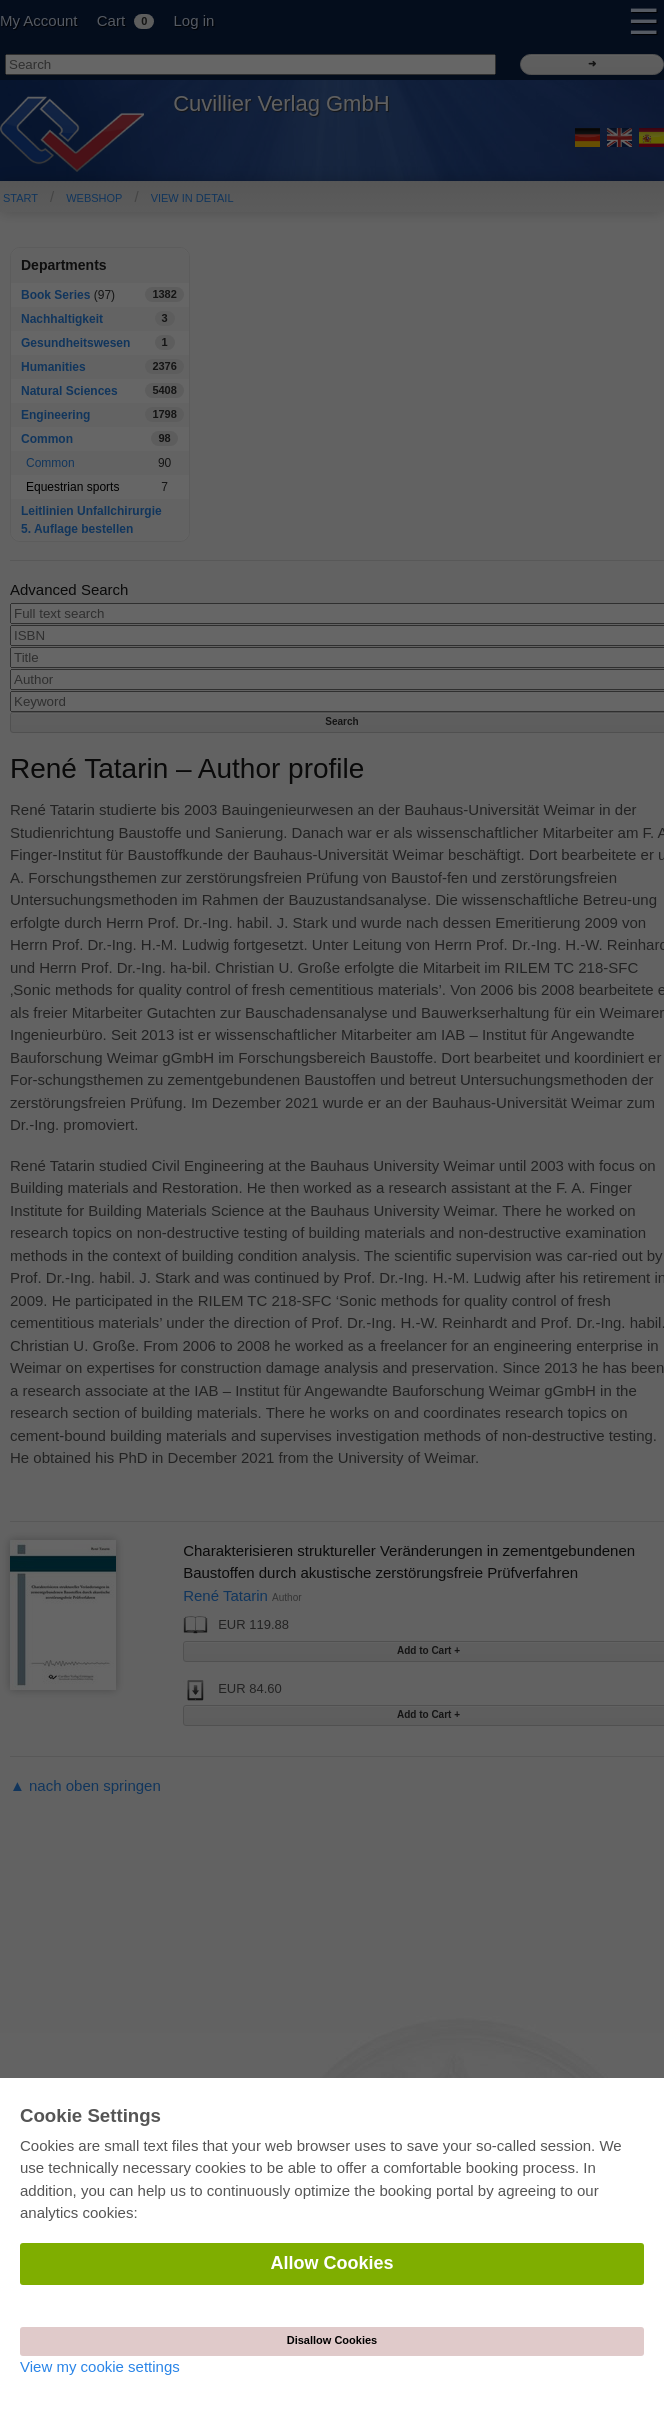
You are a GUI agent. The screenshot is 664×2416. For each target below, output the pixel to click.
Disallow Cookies (332, 2340)
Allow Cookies (331, 2263)
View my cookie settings (100, 2366)
